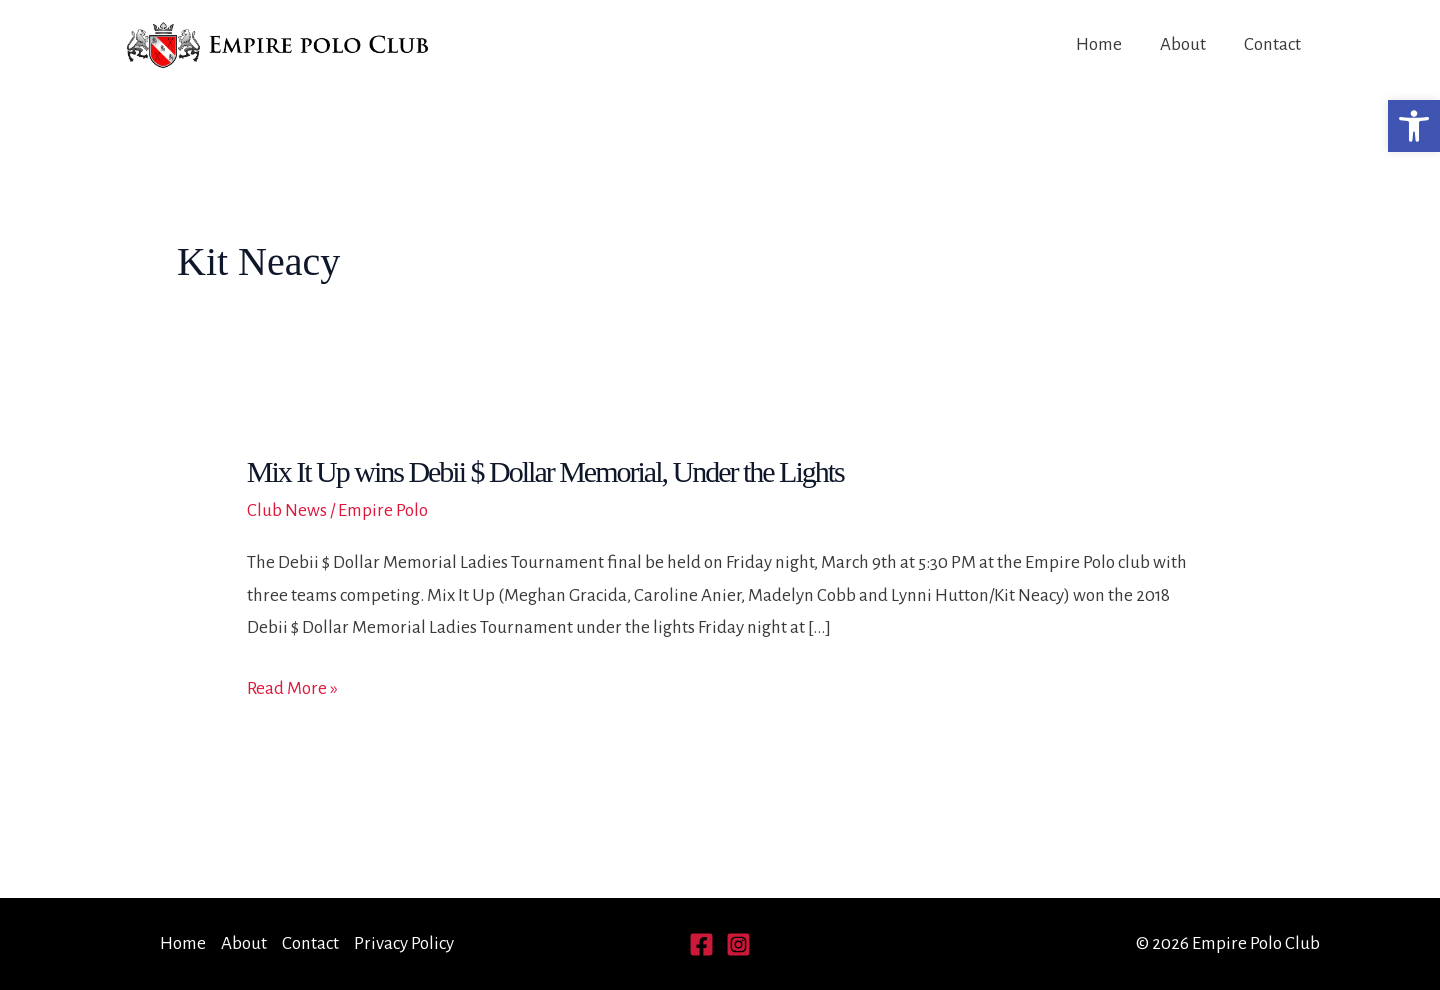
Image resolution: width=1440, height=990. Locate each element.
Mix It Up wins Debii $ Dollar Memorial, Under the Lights (545, 471)
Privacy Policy (404, 943)
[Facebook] (701, 944)
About (1183, 44)
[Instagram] (738, 944)
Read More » (292, 689)
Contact (1272, 44)
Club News (287, 510)
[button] (1414, 126)
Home (1099, 44)
